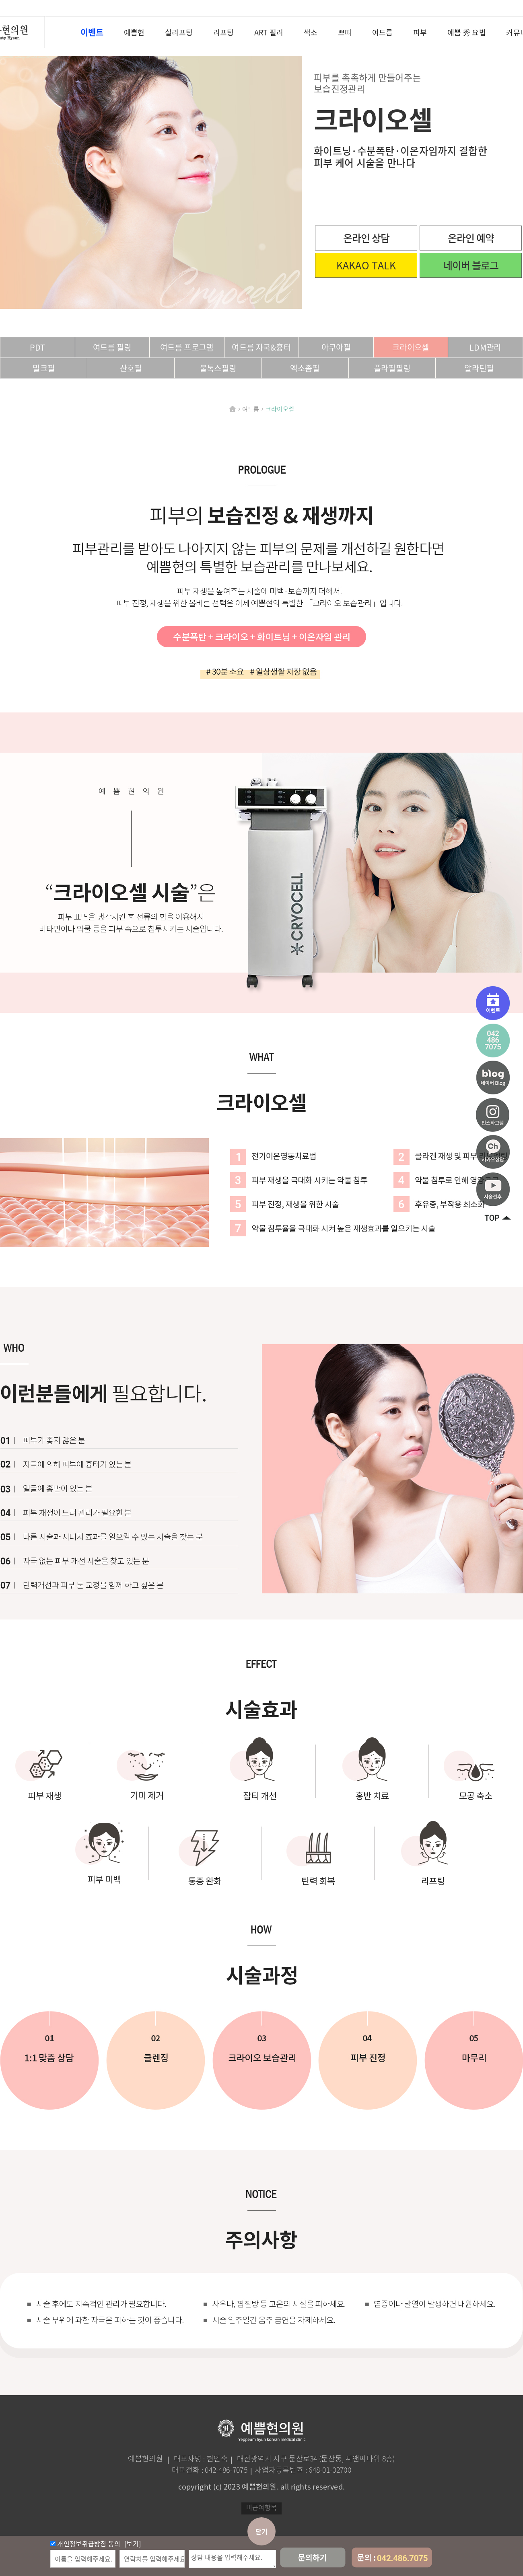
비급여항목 (261, 2507)
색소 (311, 32)
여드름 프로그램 (186, 347)
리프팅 (223, 32)
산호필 (131, 368)
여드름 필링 (112, 347)
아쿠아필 (336, 347)
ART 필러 (269, 32)
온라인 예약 (471, 237)
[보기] (132, 2543)
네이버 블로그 (470, 265)
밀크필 (44, 368)
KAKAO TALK (366, 265)
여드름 (382, 32)
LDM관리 (485, 347)
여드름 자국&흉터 (261, 347)
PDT (37, 347)
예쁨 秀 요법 (466, 32)
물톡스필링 (218, 368)
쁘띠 (345, 32)
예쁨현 (134, 32)
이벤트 (92, 32)
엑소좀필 (304, 368)
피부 (420, 32)
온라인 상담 (366, 237)
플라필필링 (392, 368)
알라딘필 (479, 368)
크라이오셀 (410, 347)
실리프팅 (179, 32)
